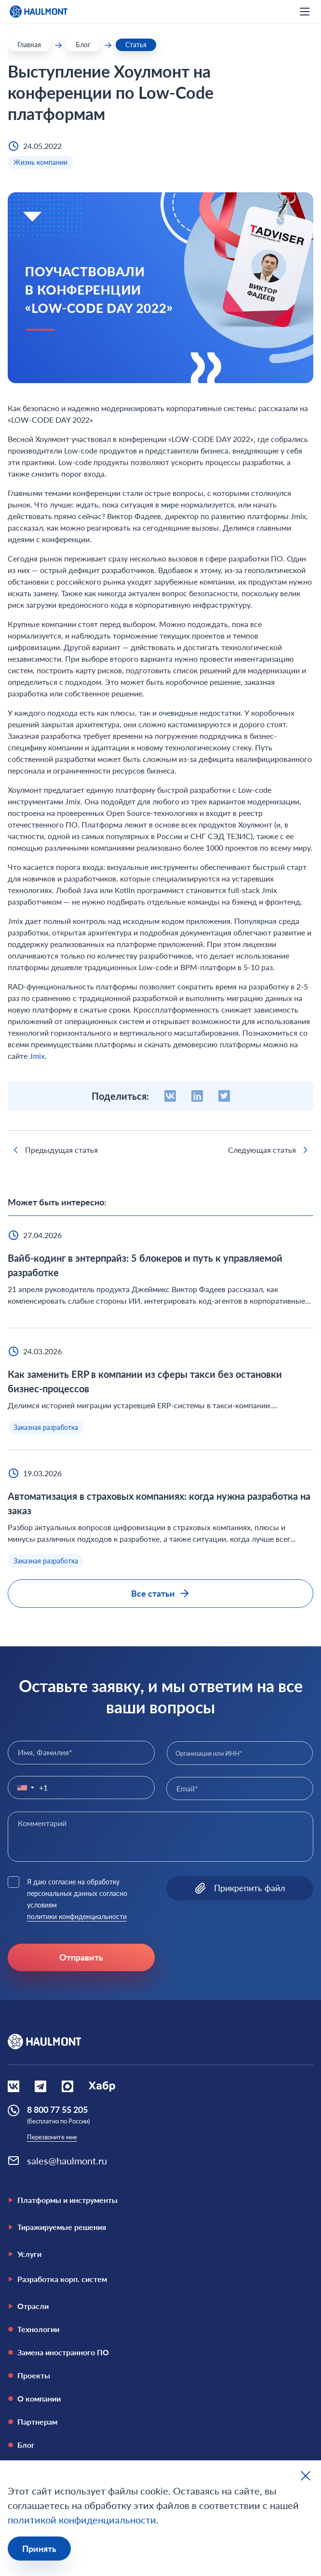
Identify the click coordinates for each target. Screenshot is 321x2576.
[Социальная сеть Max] (67, 2086)
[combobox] (239, 1753)
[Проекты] (160, 2375)
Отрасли (28, 2305)
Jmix (37, 1055)
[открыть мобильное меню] (304, 11)
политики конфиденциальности (77, 1916)
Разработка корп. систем (57, 2278)
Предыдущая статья (54, 1150)
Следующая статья (269, 1150)
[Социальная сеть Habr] (102, 2086)
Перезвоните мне (52, 2137)
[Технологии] (160, 2329)
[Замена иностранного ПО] (160, 2352)
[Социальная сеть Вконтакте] (13, 2086)
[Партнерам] (160, 2422)
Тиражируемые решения (57, 2226)
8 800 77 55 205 (57, 2109)
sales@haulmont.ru (67, 2160)
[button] (23, 1787)
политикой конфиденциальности (82, 2519)
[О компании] (160, 2398)
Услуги (24, 2253)
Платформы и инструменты (63, 2199)
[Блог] (160, 2445)
